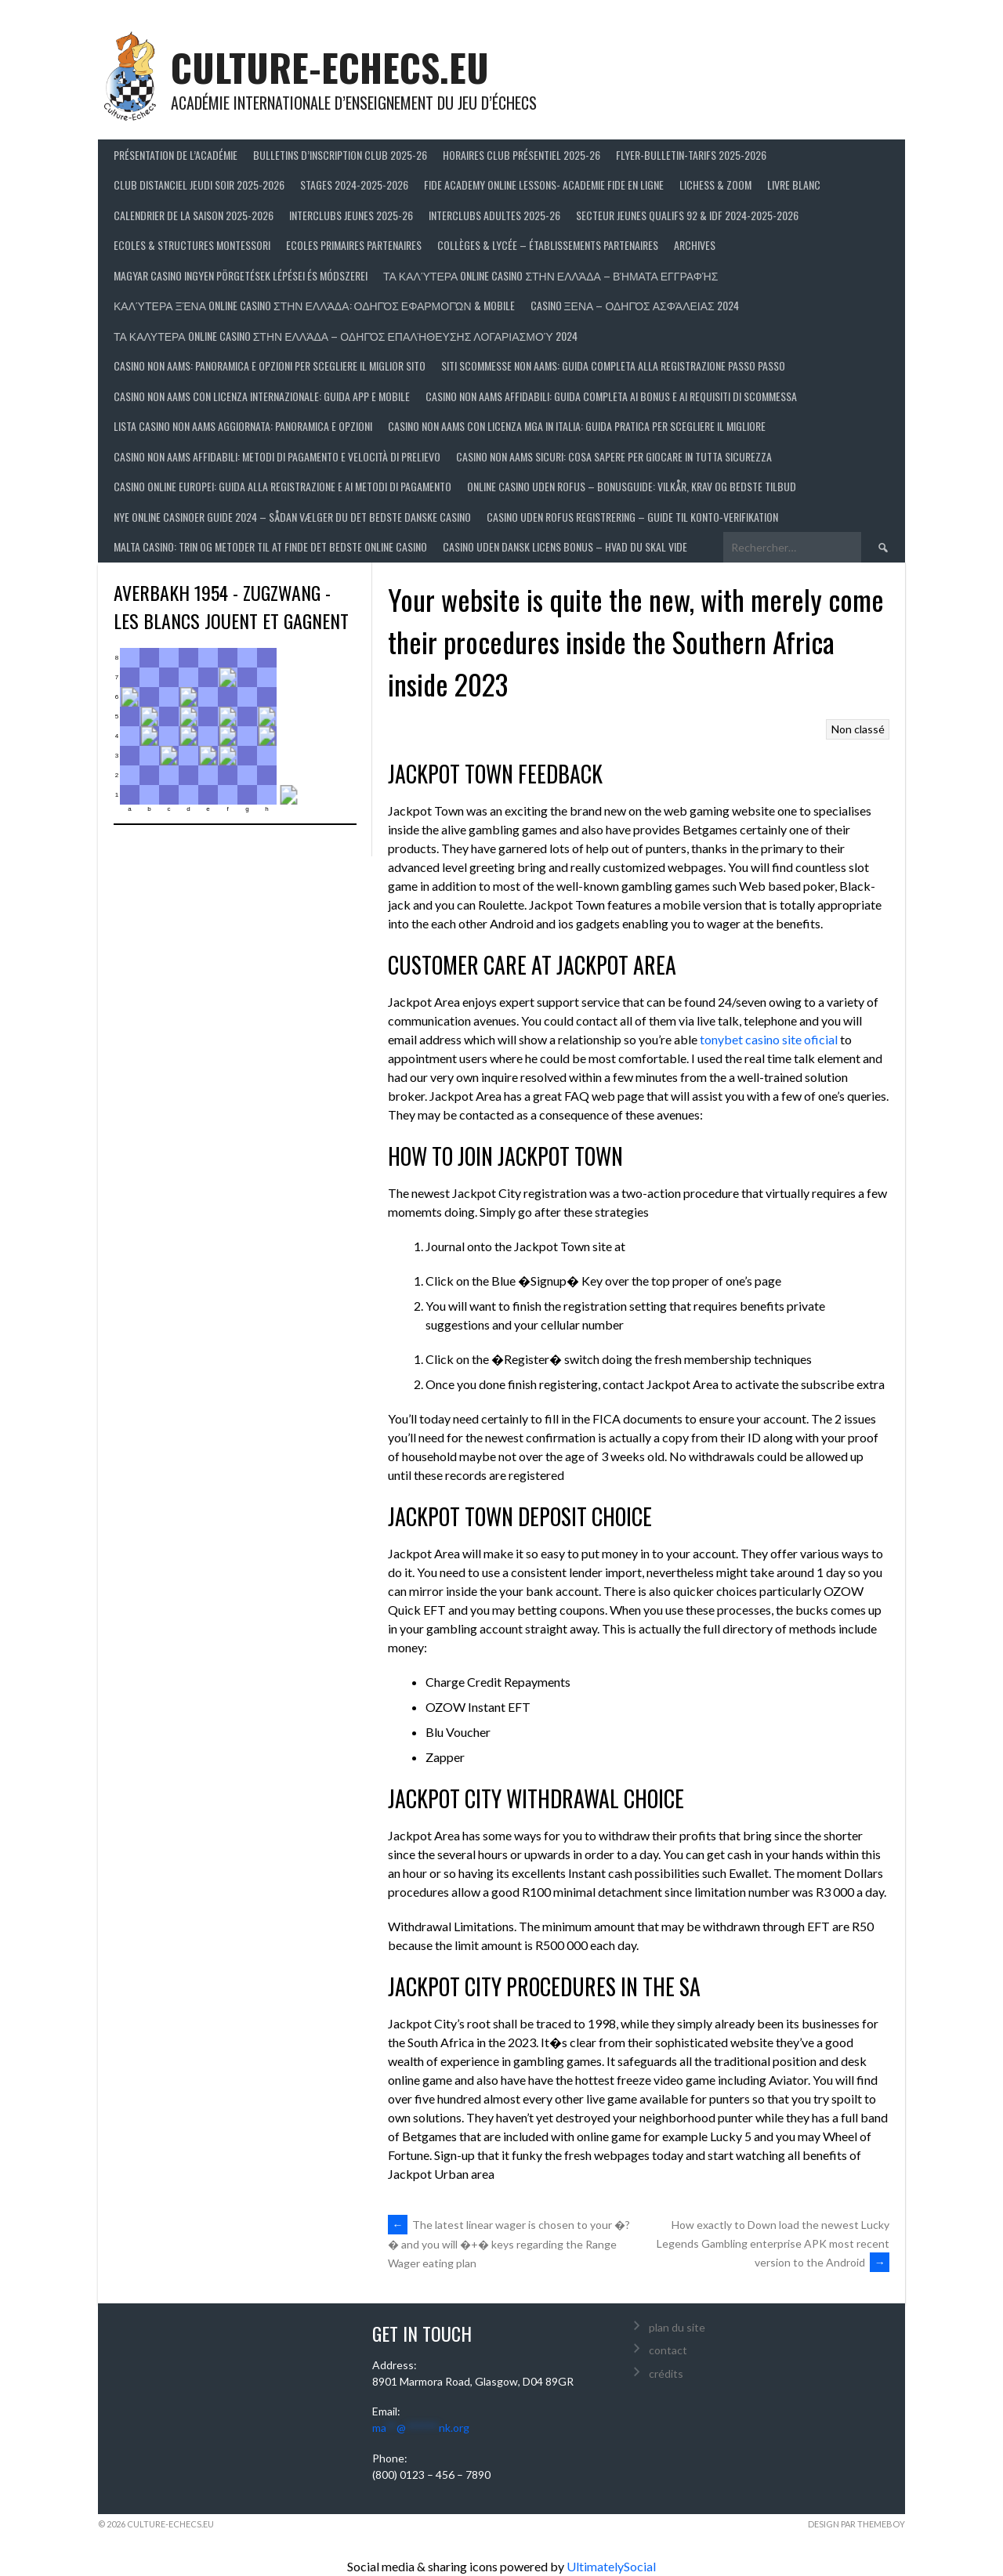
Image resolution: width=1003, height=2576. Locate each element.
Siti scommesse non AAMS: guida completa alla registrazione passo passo (613, 365)
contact (668, 2350)
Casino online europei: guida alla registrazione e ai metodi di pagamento (282, 486)
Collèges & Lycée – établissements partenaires (547, 245)
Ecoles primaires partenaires (354, 245)
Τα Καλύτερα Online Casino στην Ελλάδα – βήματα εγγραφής (550, 275)
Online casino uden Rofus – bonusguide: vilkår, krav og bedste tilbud (631, 486)
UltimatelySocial (611, 2566)
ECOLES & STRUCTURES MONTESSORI (192, 245)
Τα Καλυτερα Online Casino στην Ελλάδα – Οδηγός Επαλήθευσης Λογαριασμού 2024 (346, 335)
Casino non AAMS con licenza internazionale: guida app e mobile (262, 396)
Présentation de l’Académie (175, 155)
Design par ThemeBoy (856, 2524)
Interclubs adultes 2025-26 (494, 215)
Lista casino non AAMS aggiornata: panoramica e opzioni (243, 426)
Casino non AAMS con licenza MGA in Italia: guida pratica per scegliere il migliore (577, 426)
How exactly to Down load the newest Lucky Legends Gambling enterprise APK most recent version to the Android (773, 2243)
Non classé (858, 729)
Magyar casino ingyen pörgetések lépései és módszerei (241, 275)
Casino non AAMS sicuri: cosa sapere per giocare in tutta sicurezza (614, 456)
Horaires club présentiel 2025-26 (521, 155)
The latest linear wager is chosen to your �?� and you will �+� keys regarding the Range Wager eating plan (509, 2244)
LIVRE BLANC (793, 184)
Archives (694, 245)
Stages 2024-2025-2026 (354, 184)
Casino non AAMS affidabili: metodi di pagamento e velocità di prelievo (277, 456)
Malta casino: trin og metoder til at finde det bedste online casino (270, 546)
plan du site (677, 2327)
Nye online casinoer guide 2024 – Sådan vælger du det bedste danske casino (292, 516)
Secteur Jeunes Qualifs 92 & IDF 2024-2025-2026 (687, 215)
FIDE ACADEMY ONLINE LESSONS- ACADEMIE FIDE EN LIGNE (544, 184)
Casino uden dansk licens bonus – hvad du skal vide (565, 546)
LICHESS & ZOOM (715, 184)
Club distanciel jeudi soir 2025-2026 (199, 184)
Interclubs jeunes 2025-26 (351, 215)
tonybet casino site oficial (769, 1039)
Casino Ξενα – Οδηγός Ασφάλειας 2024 (634, 305)
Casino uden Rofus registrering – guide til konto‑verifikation (632, 516)
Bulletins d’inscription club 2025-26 (340, 155)
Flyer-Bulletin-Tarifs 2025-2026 (691, 155)
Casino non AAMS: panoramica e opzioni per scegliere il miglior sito (269, 365)
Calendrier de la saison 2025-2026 (193, 215)
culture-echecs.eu (330, 67)
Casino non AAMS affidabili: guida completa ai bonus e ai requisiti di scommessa (611, 396)
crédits (666, 2373)
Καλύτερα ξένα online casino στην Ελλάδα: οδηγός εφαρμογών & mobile (314, 305)
